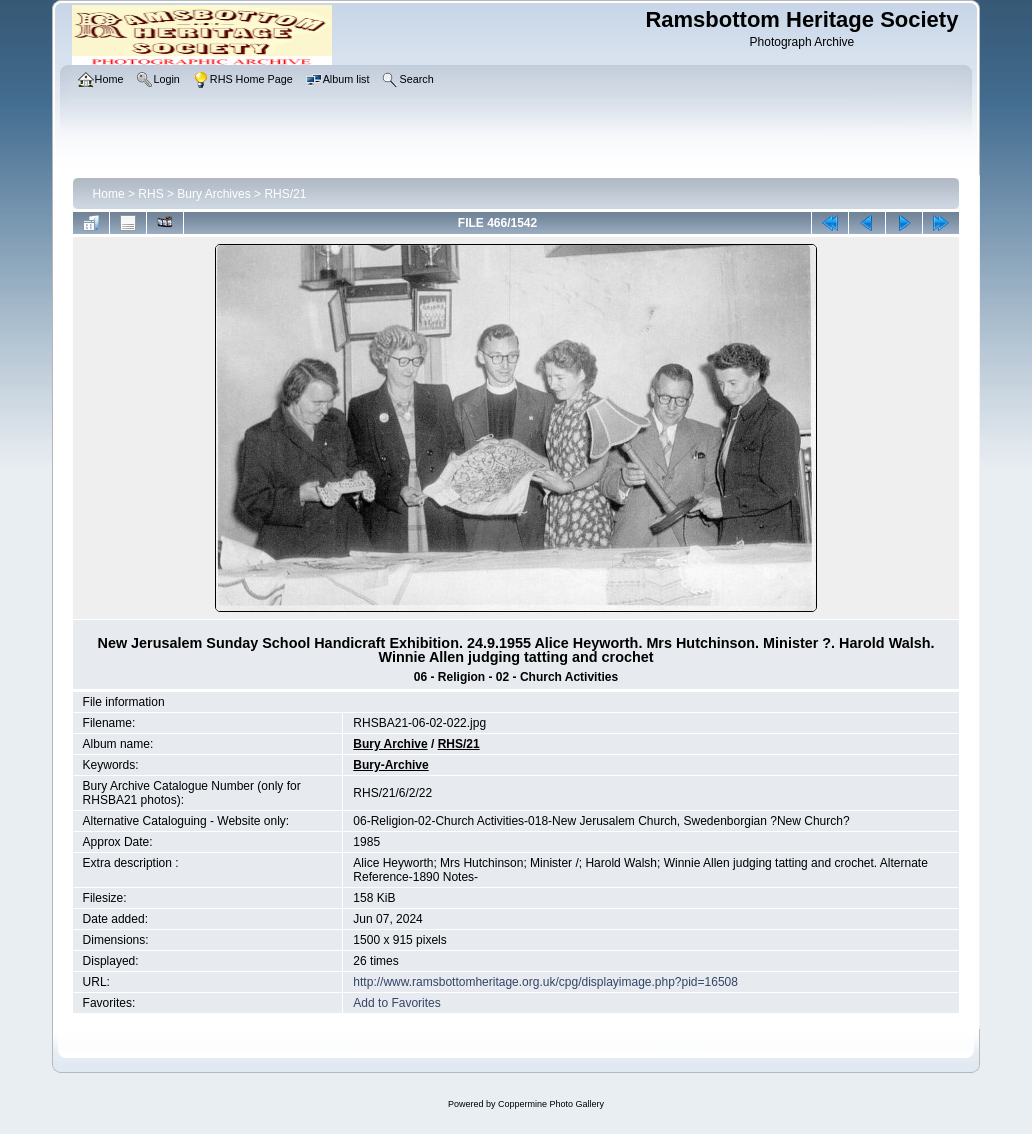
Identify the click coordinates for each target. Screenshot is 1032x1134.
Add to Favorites (396, 1003)
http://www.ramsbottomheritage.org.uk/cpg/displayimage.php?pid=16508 (545, 982)
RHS (150, 194)
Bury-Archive (390, 765)
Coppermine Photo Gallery (551, 1104)
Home (109, 194)
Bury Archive (390, 744)
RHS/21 (285, 194)
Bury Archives (213, 194)
